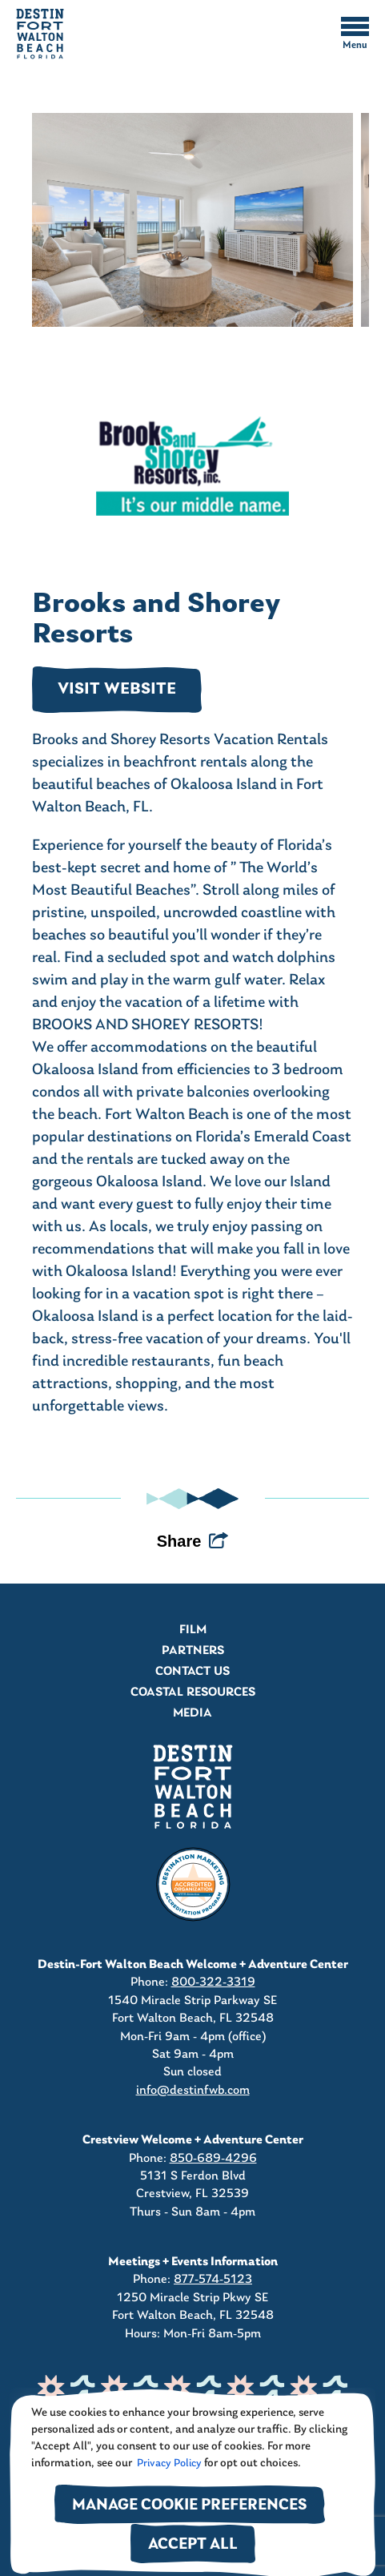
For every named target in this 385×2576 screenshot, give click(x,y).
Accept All (193, 2545)
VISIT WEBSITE (117, 690)
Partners (193, 1650)
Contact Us (192, 1671)
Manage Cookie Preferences (189, 2506)
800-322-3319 (213, 1982)
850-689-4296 (213, 2158)
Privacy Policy (168, 2463)
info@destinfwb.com (193, 2090)
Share (179, 1541)
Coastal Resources (192, 1692)
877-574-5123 (213, 2279)
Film (193, 1630)
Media (192, 1713)
